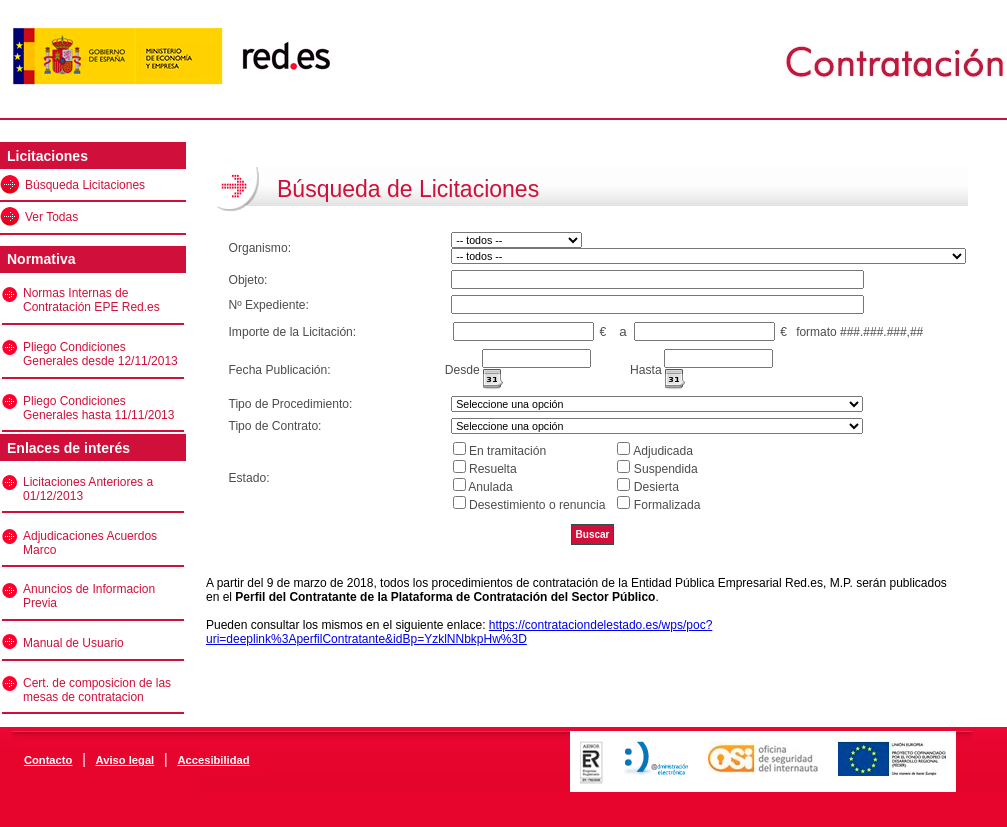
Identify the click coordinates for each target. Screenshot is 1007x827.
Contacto (48, 760)
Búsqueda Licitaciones (85, 185)
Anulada (490, 487)
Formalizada (667, 505)
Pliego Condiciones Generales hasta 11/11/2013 (98, 408)
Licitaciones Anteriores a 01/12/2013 (88, 489)
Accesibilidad (213, 760)
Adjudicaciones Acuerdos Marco (90, 543)
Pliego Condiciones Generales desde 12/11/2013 (100, 354)
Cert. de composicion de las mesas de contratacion (97, 690)
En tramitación (507, 451)
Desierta (656, 487)
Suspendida (666, 469)
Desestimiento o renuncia (537, 505)
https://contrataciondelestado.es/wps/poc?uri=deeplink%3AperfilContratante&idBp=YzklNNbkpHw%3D (459, 632)
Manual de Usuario (73, 643)
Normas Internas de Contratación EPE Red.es (91, 300)
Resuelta (493, 469)
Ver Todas (51, 217)
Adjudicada (663, 451)
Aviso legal (125, 760)
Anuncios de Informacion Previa (89, 596)
